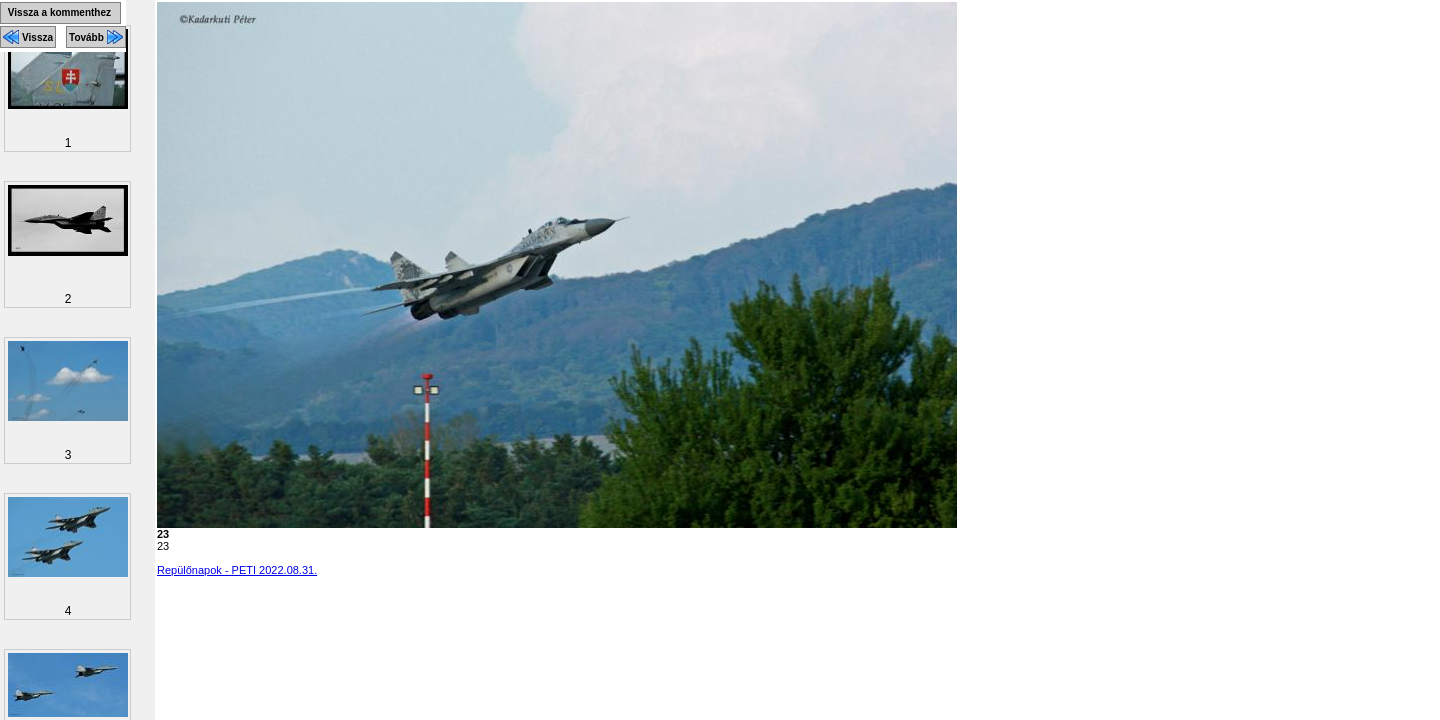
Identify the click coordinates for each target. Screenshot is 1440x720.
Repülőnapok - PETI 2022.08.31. (237, 570)
